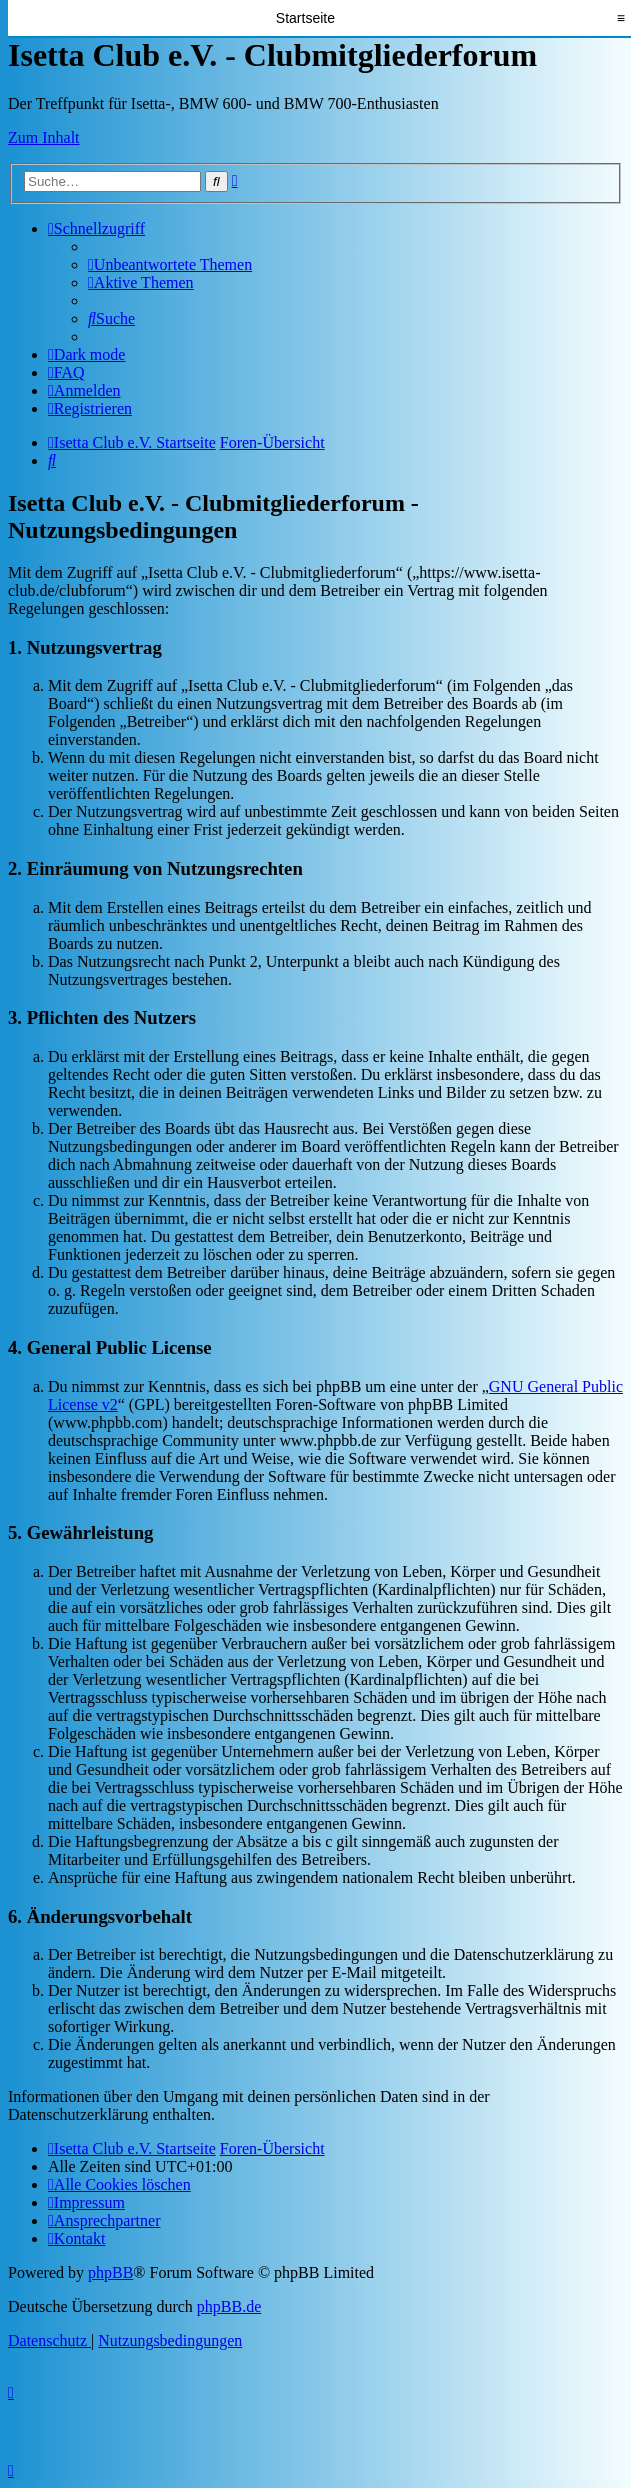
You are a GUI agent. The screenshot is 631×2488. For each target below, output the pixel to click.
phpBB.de (229, 2306)
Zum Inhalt (44, 137)
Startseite (305, 18)
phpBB (110, 2272)
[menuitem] (170, 264)
